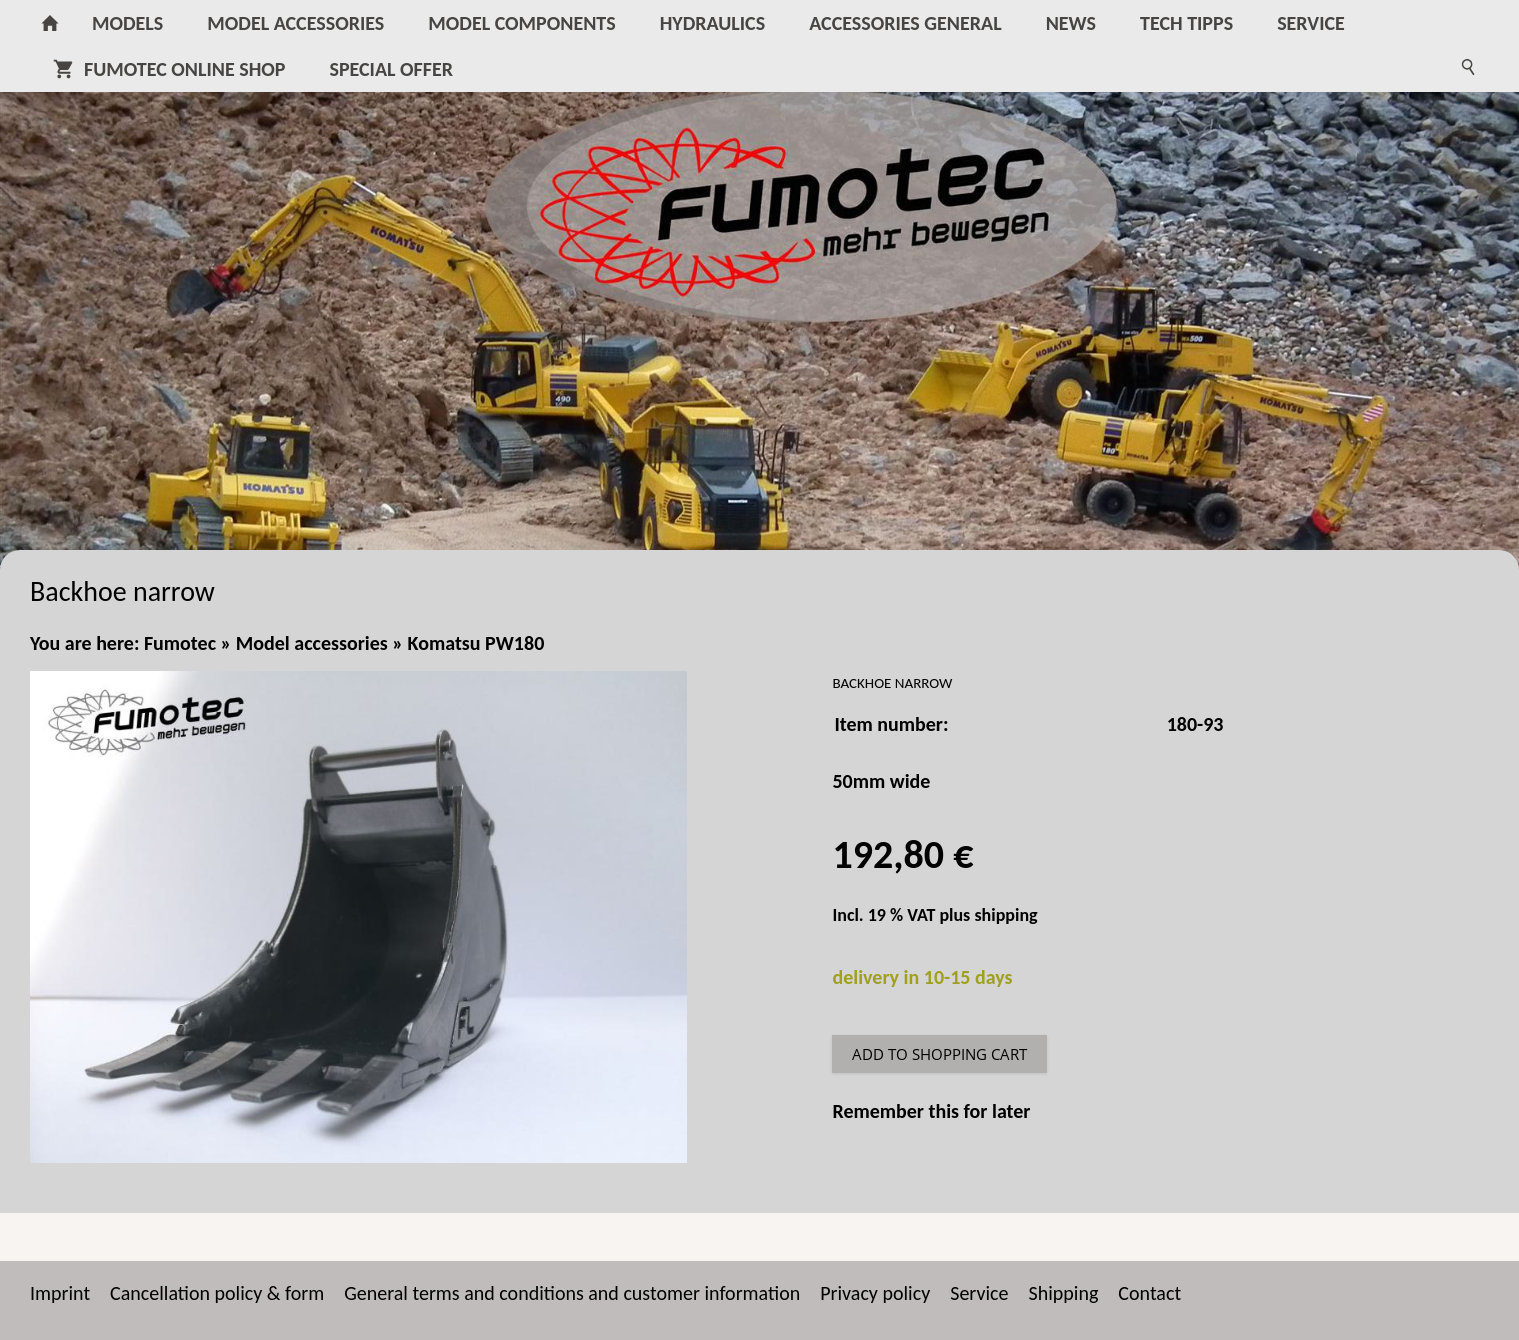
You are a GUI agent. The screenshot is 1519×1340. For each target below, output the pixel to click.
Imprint (60, 1293)
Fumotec (180, 643)
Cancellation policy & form (217, 1293)
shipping (1005, 915)
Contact (1149, 1293)
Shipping (1064, 1293)
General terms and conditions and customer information (572, 1293)
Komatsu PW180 (476, 643)
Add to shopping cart (939, 1054)
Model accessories (312, 643)
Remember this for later (931, 1111)
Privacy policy (875, 1293)
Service (979, 1293)
